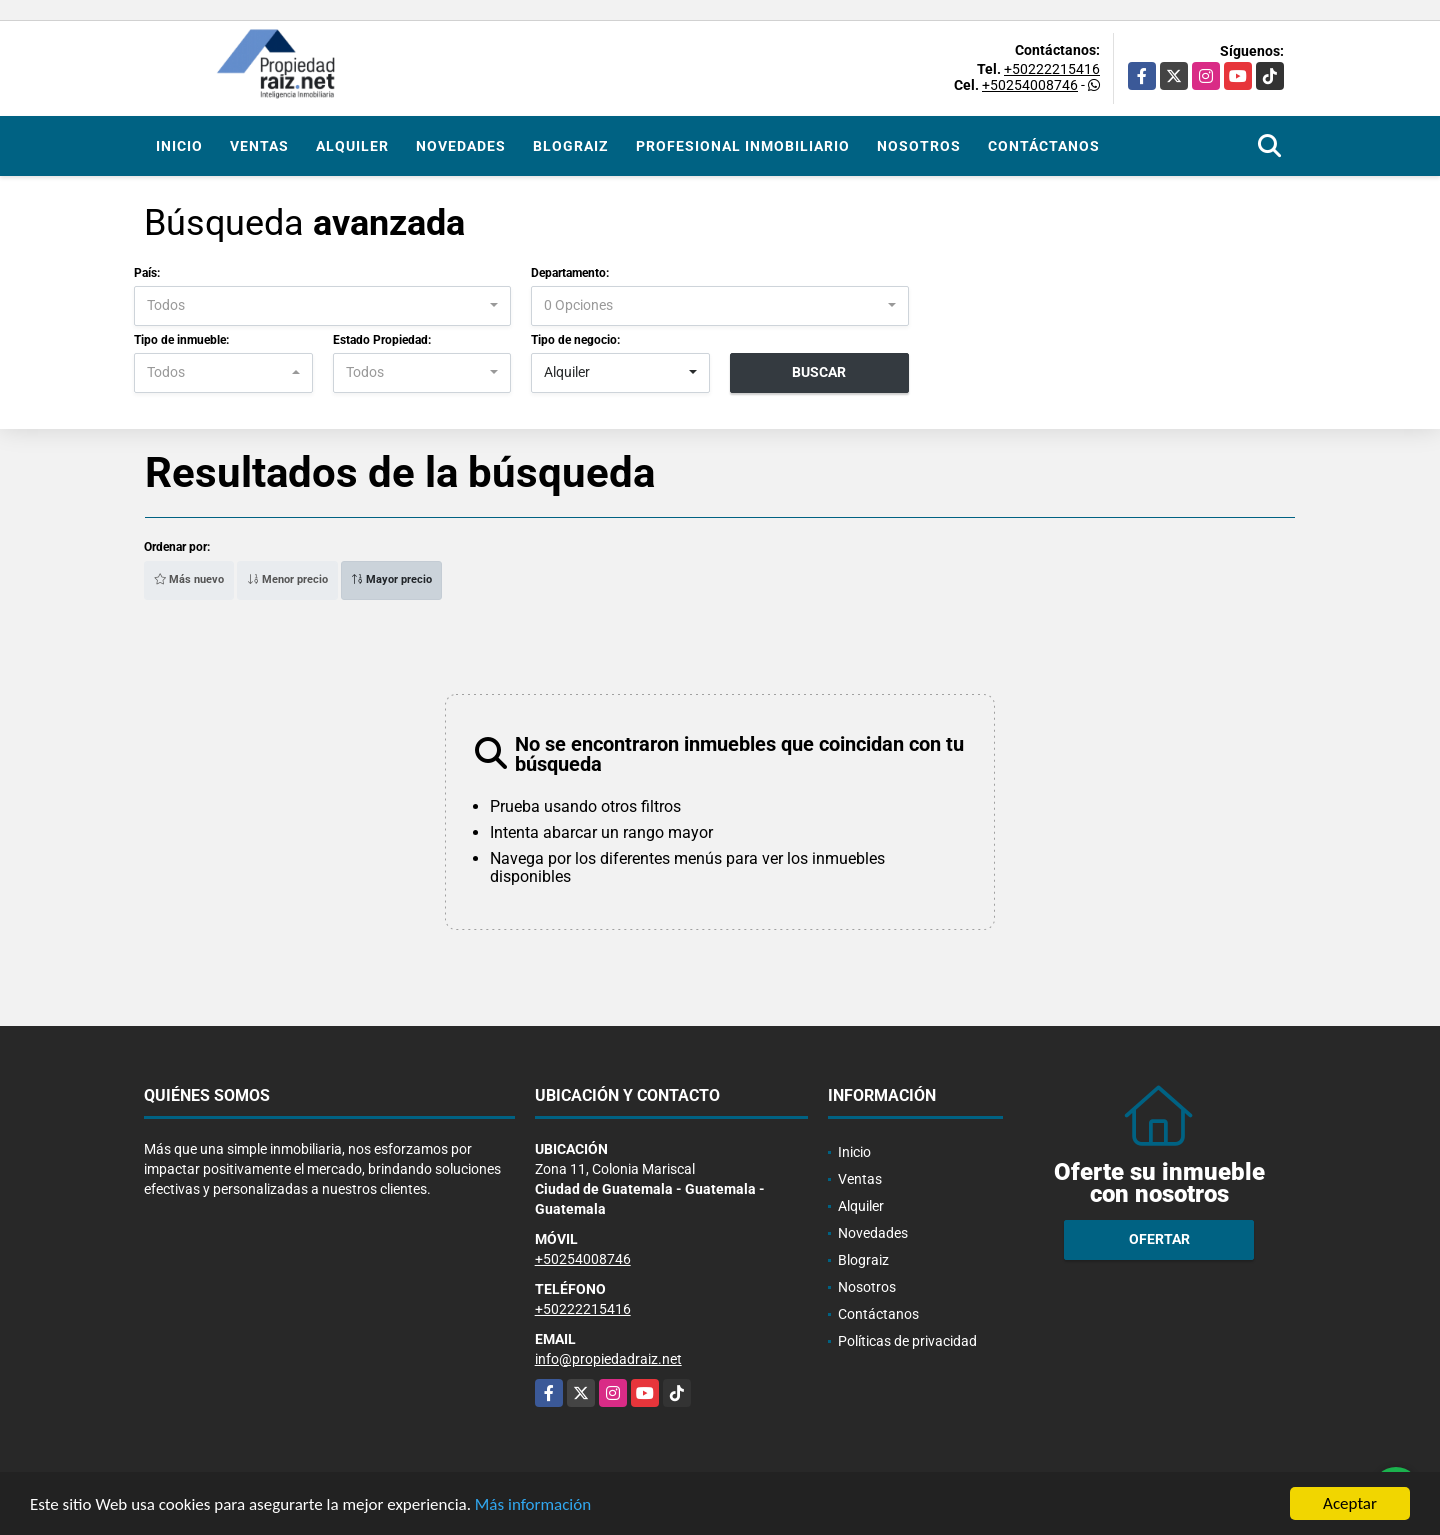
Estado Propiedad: (382, 340)
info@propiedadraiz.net (608, 1359)
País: (147, 273)
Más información (533, 1506)
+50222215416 (1052, 69)
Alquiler (352, 146)
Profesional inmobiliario (743, 146)
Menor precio (287, 579)
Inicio (179, 146)
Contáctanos (1044, 146)
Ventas (259, 146)
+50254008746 (1030, 85)
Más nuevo (189, 579)
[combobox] (322, 306)
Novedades (461, 146)
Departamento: (570, 273)
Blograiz (571, 146)
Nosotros (919, 146)
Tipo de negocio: (575, 340)
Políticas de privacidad (907, 1341)
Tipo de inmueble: (181, 340)
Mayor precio (391, 579)
